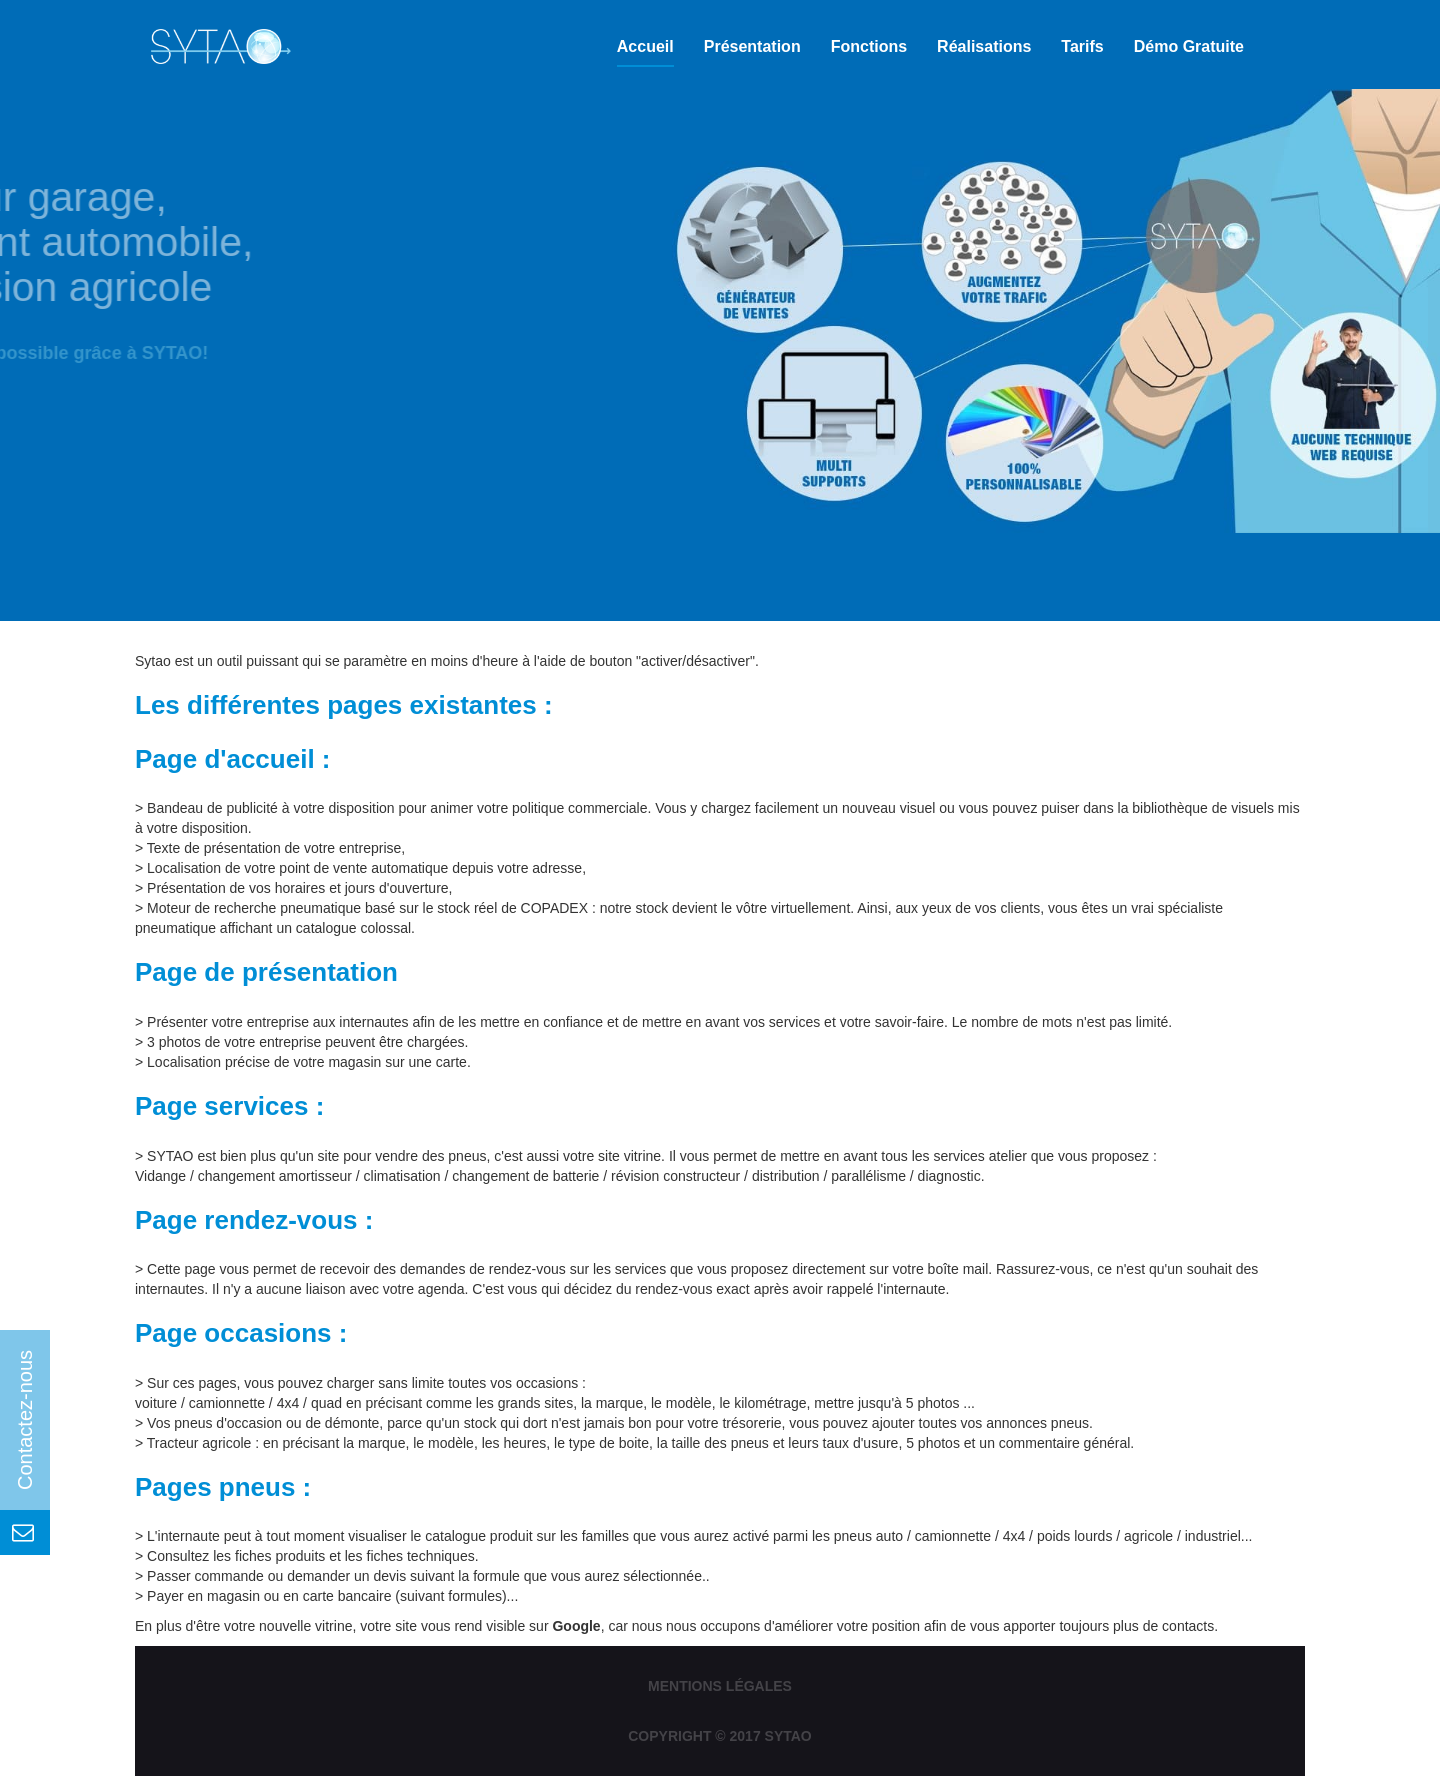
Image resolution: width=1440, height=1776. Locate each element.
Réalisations (984, 46)
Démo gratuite (1189, 46)
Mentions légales (720, 1686)
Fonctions (869, 46)
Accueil (645, 46)
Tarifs (1082, 46)
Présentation (752, 46)
